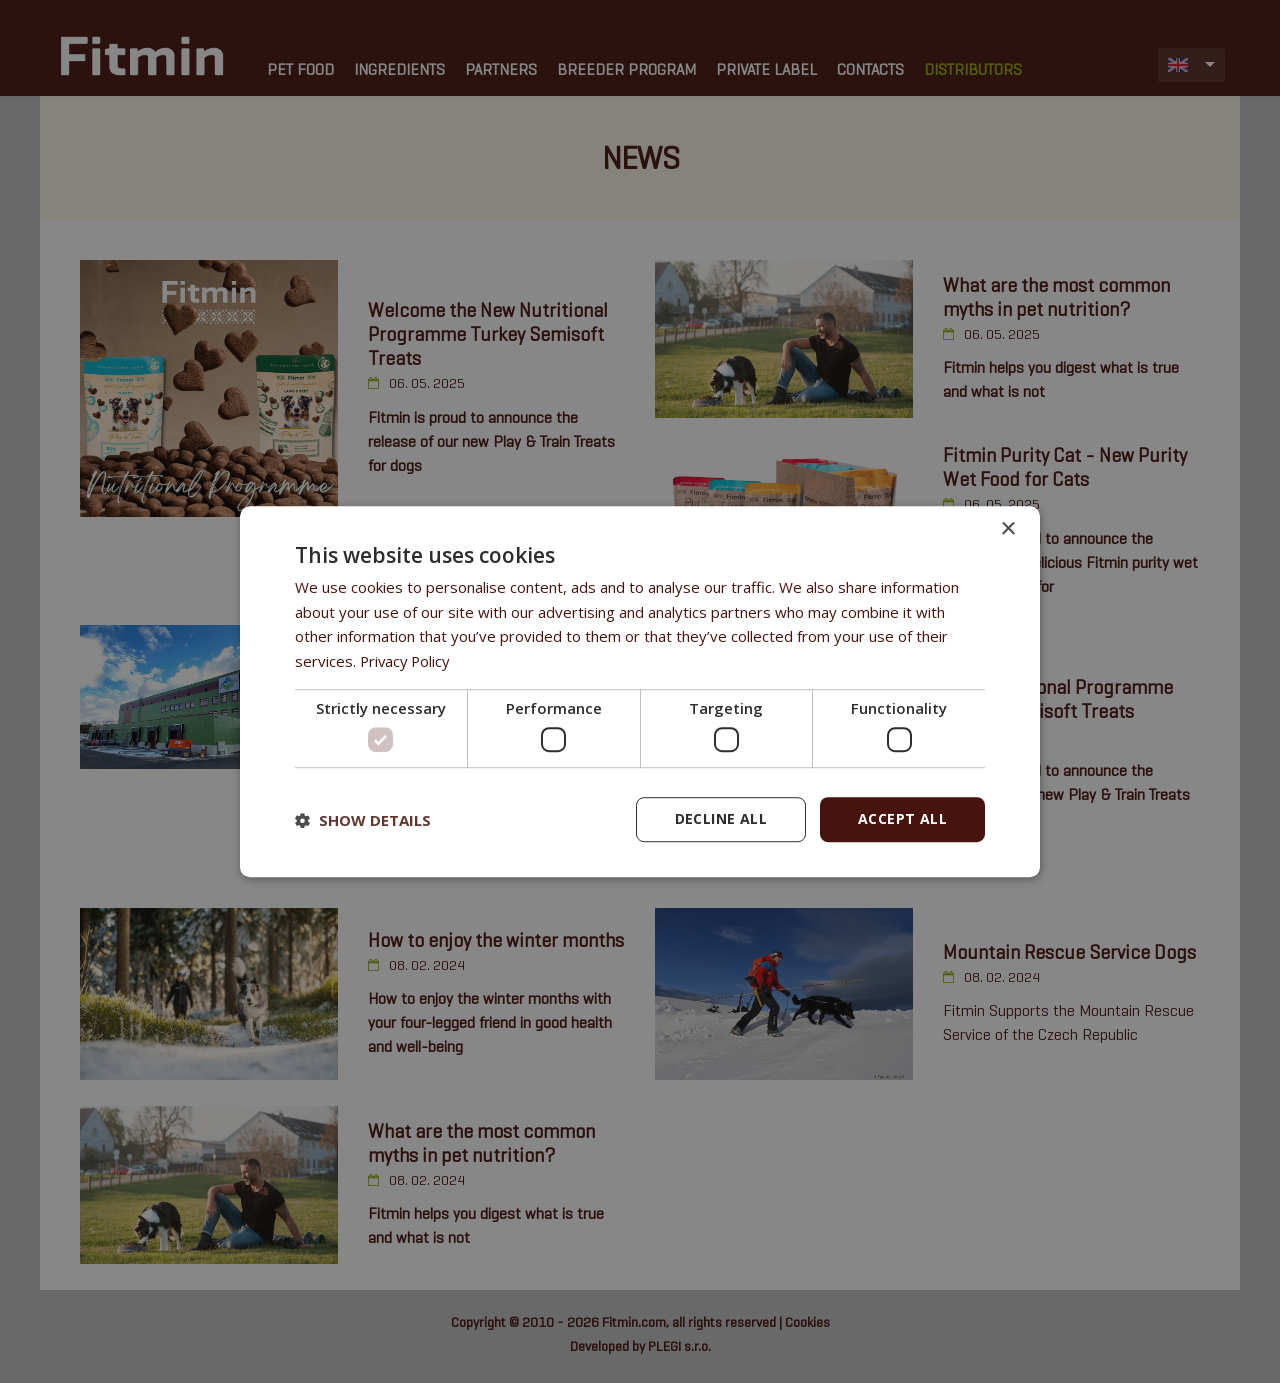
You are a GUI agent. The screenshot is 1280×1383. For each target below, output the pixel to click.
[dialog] (640, 692)
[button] (363, 820)
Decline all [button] (721, 819)
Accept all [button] (902, 819)
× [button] (1007, 529)
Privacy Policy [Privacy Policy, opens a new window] (407, 661)
